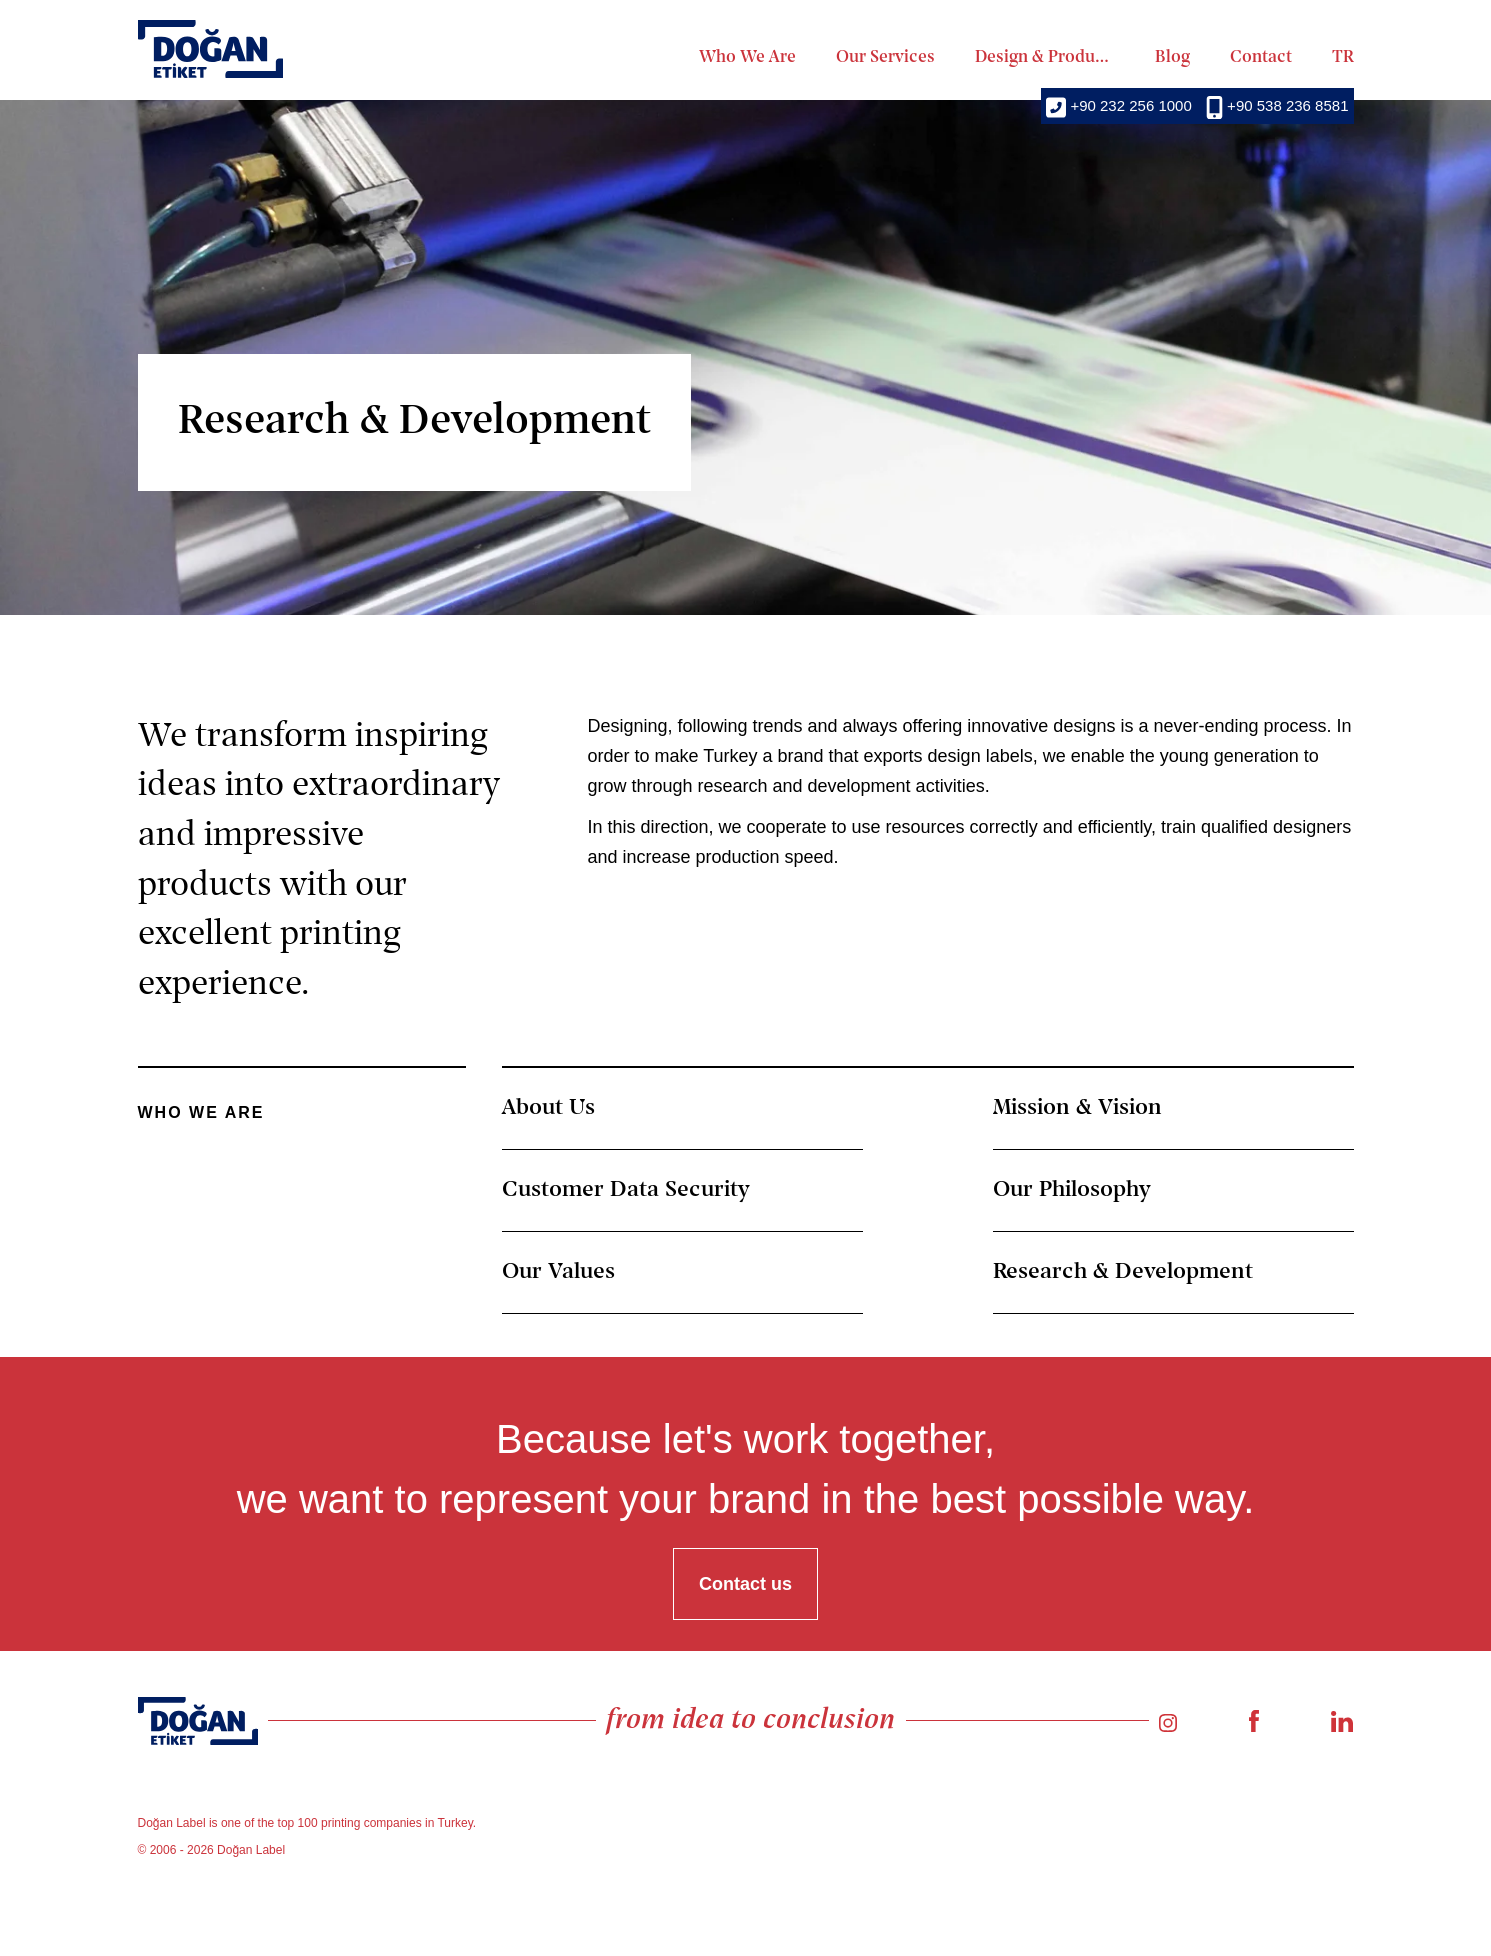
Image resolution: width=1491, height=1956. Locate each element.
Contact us (745, 1584)
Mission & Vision (1077, 1108)
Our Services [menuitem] (885, 57)
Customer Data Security (626, 1190)
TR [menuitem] (1343, 57)
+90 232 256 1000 (1119, 105)
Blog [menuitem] (1172, 57)
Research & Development (1123, 1272)
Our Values (558, 1272)
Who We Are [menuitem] (747, 57)
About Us (548, 1108)
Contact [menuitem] (1261, 57)
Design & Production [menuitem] (1045, 57)
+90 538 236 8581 (1277, 105)
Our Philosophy (1072, 1190)
